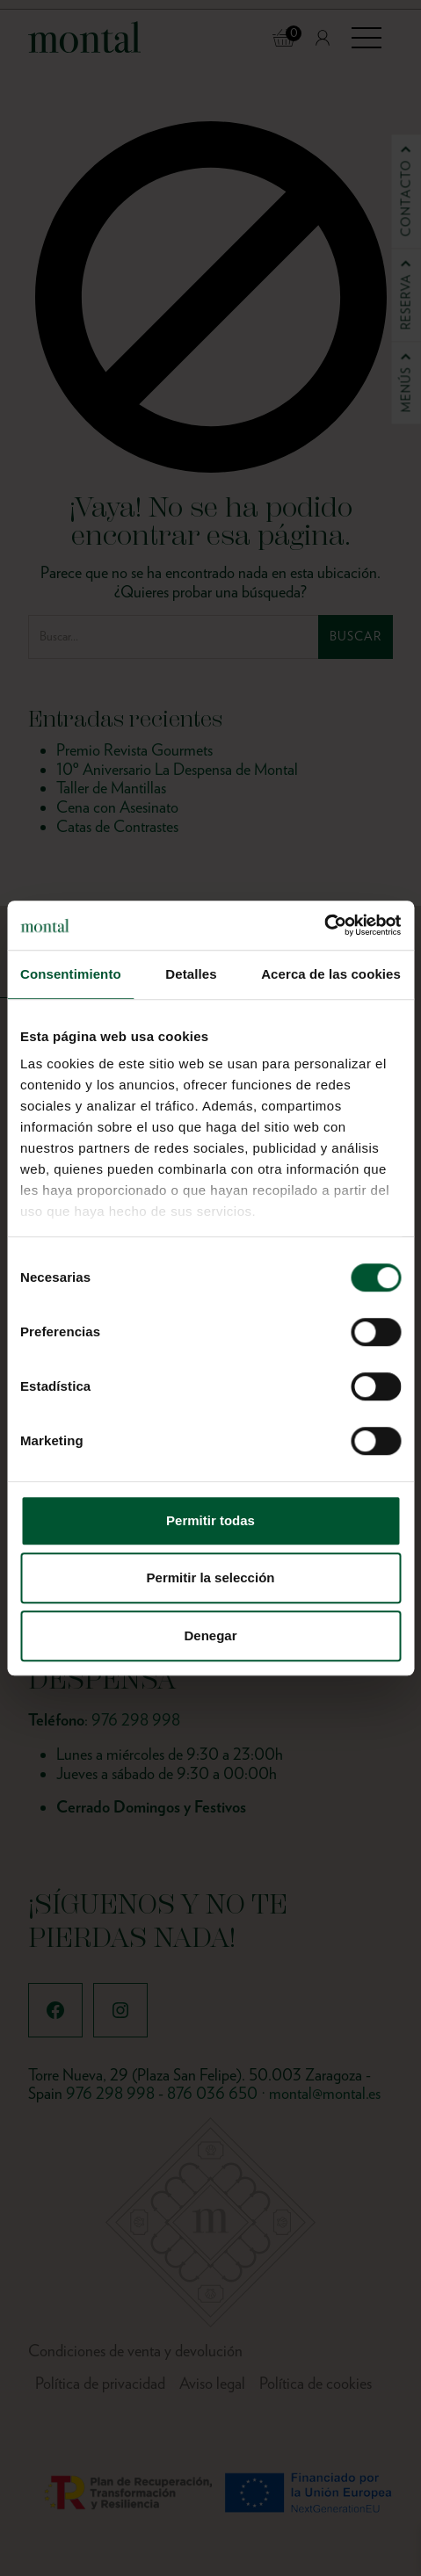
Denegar (210, 1635)
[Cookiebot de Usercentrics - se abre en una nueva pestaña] (324, 925)
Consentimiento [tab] (70, 973)
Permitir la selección (211, 1577)
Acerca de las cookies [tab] (331, 973)
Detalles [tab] (190, 973)
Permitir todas (210, 1520)
